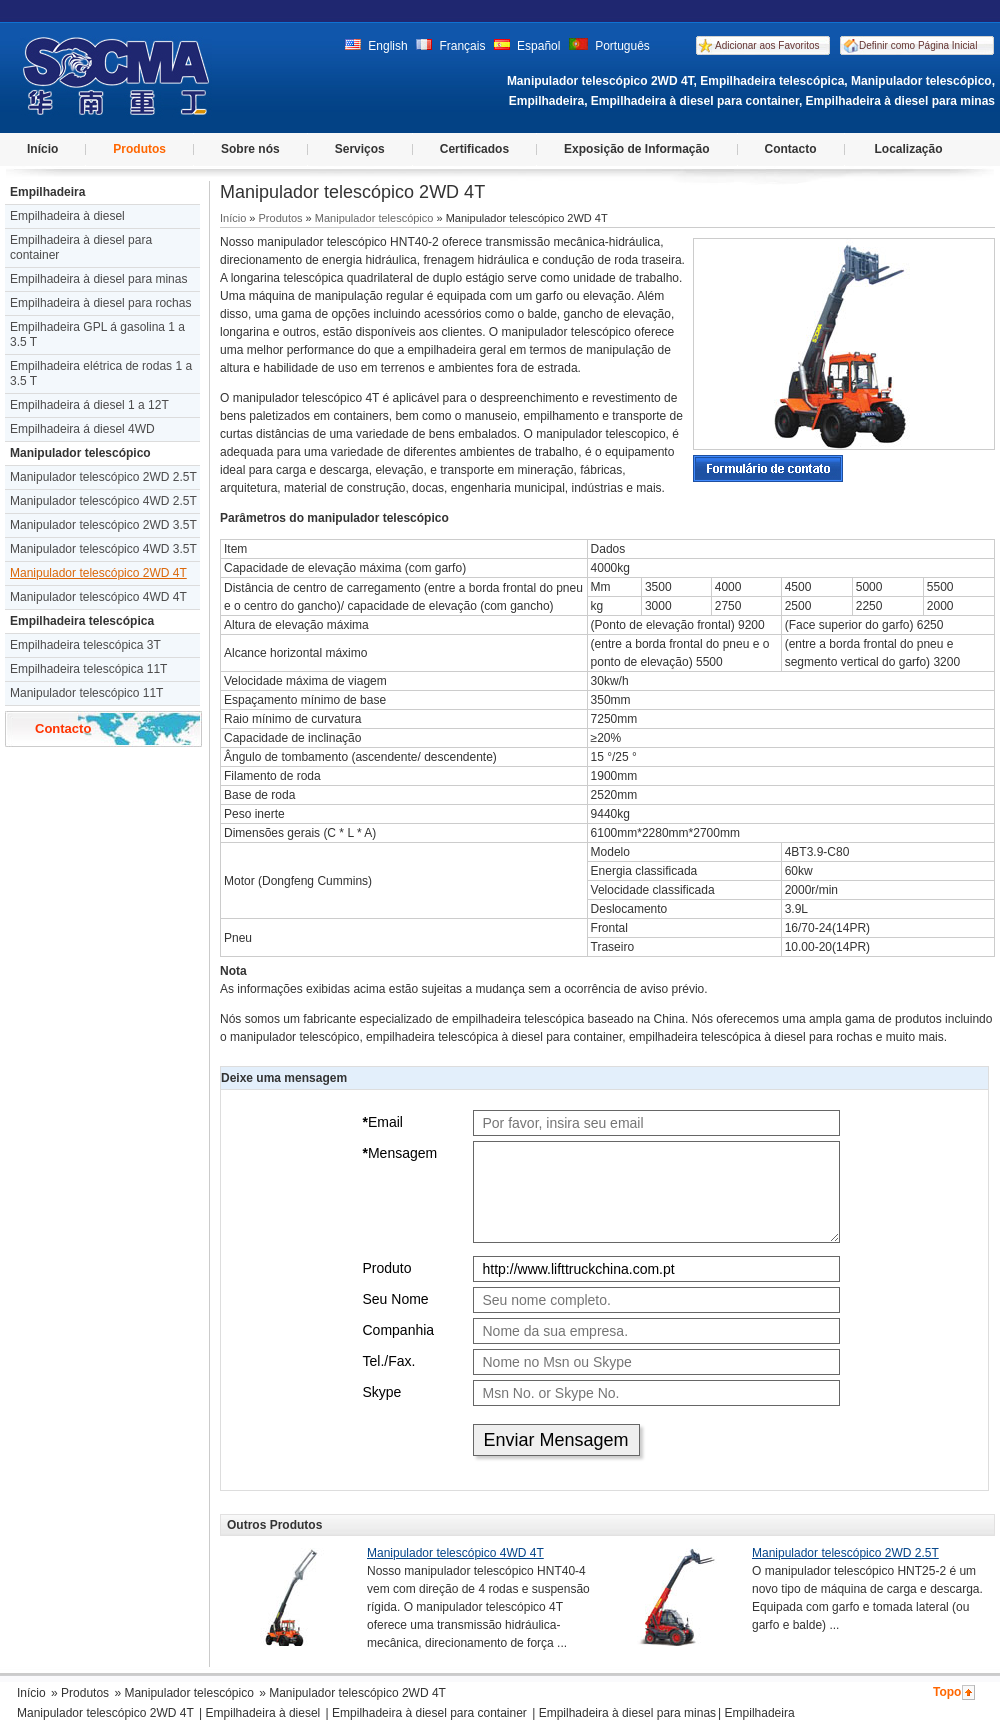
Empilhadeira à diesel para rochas (100, 303)
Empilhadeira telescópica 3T (85, 645)
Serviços (360, 149)
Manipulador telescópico (80, 453)
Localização (909, 149)
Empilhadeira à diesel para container (81, 247)
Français (450, 46)
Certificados (474, 149)
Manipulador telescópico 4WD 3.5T (103, 549)
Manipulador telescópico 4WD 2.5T (103, 501)
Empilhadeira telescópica (82, 621)
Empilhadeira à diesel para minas (98, 279)
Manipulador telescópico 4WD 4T (98, 597)
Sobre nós (250, 149)
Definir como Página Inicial (918, 45)
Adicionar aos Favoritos (767, 45)
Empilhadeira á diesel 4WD (82, 429)
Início (42, 149)
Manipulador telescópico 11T (86, 693)
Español (527, 46)
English (376, 46)
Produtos (139, 149)
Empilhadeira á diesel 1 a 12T (89, 405)
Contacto (791, 149)
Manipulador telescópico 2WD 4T (98, 573)
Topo (947, 1692)
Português (609, 46)
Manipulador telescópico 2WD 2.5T (103, 477)
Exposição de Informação (636, 149)
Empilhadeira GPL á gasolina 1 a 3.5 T (97, 334)
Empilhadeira (47, 192)
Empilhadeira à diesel (67, 216)
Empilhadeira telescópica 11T (88, 669)
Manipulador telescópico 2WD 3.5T (103, 525)
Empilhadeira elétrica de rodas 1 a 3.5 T (101, 373)
